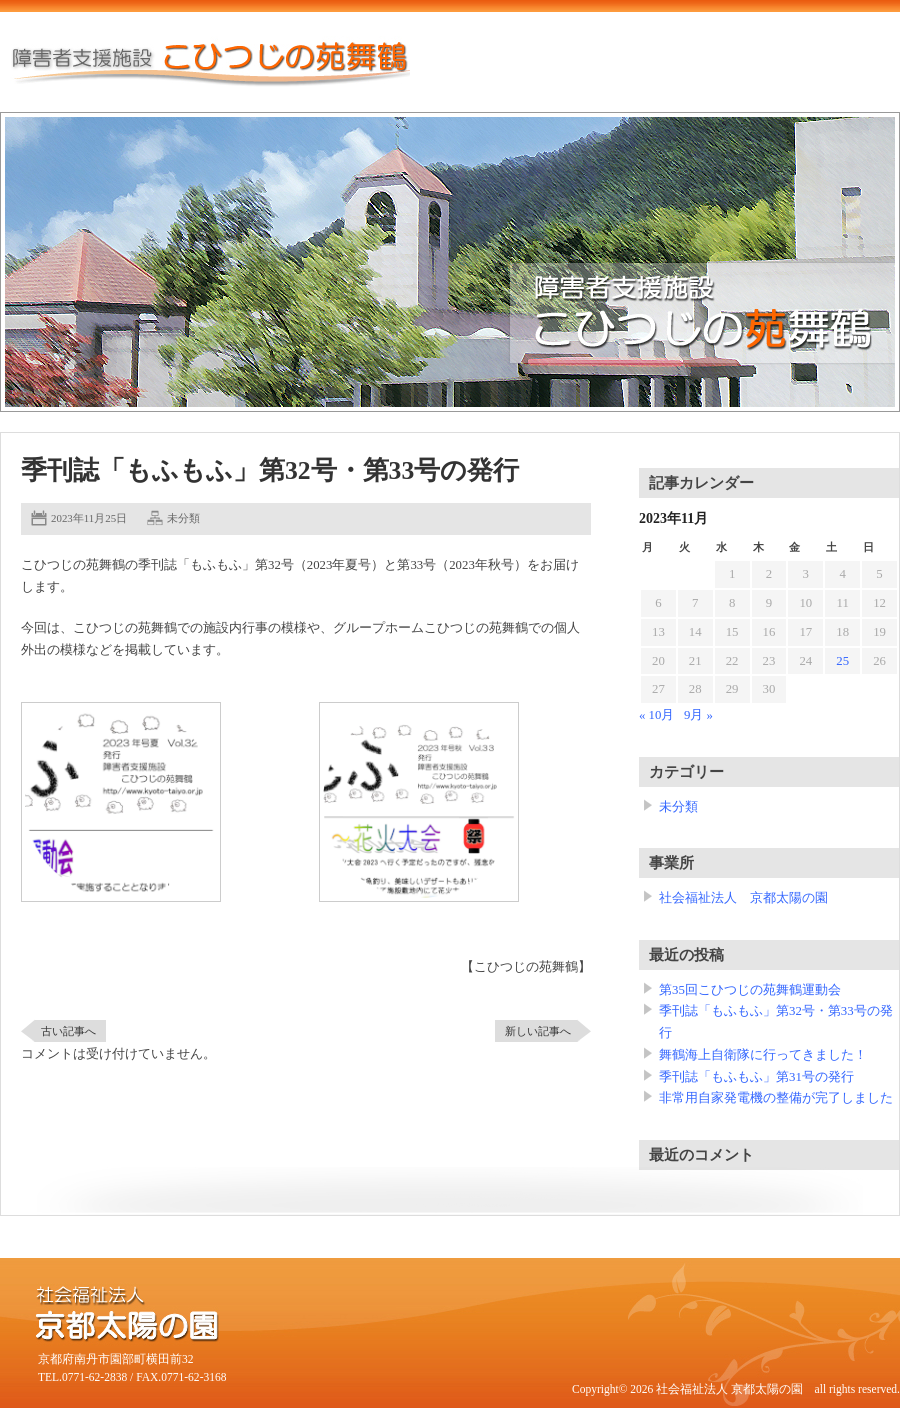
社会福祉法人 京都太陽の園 (743, 898)
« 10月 (656, 715)
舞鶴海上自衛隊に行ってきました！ (763, 1055)
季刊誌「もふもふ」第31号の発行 (756, 1077)
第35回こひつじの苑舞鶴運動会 (750, 990)
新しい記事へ (538, 1031)
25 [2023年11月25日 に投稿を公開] (842, 661)
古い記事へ (68, 1031)
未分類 (183, 518)
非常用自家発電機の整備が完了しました (776, 1098)
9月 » (698, 715)
